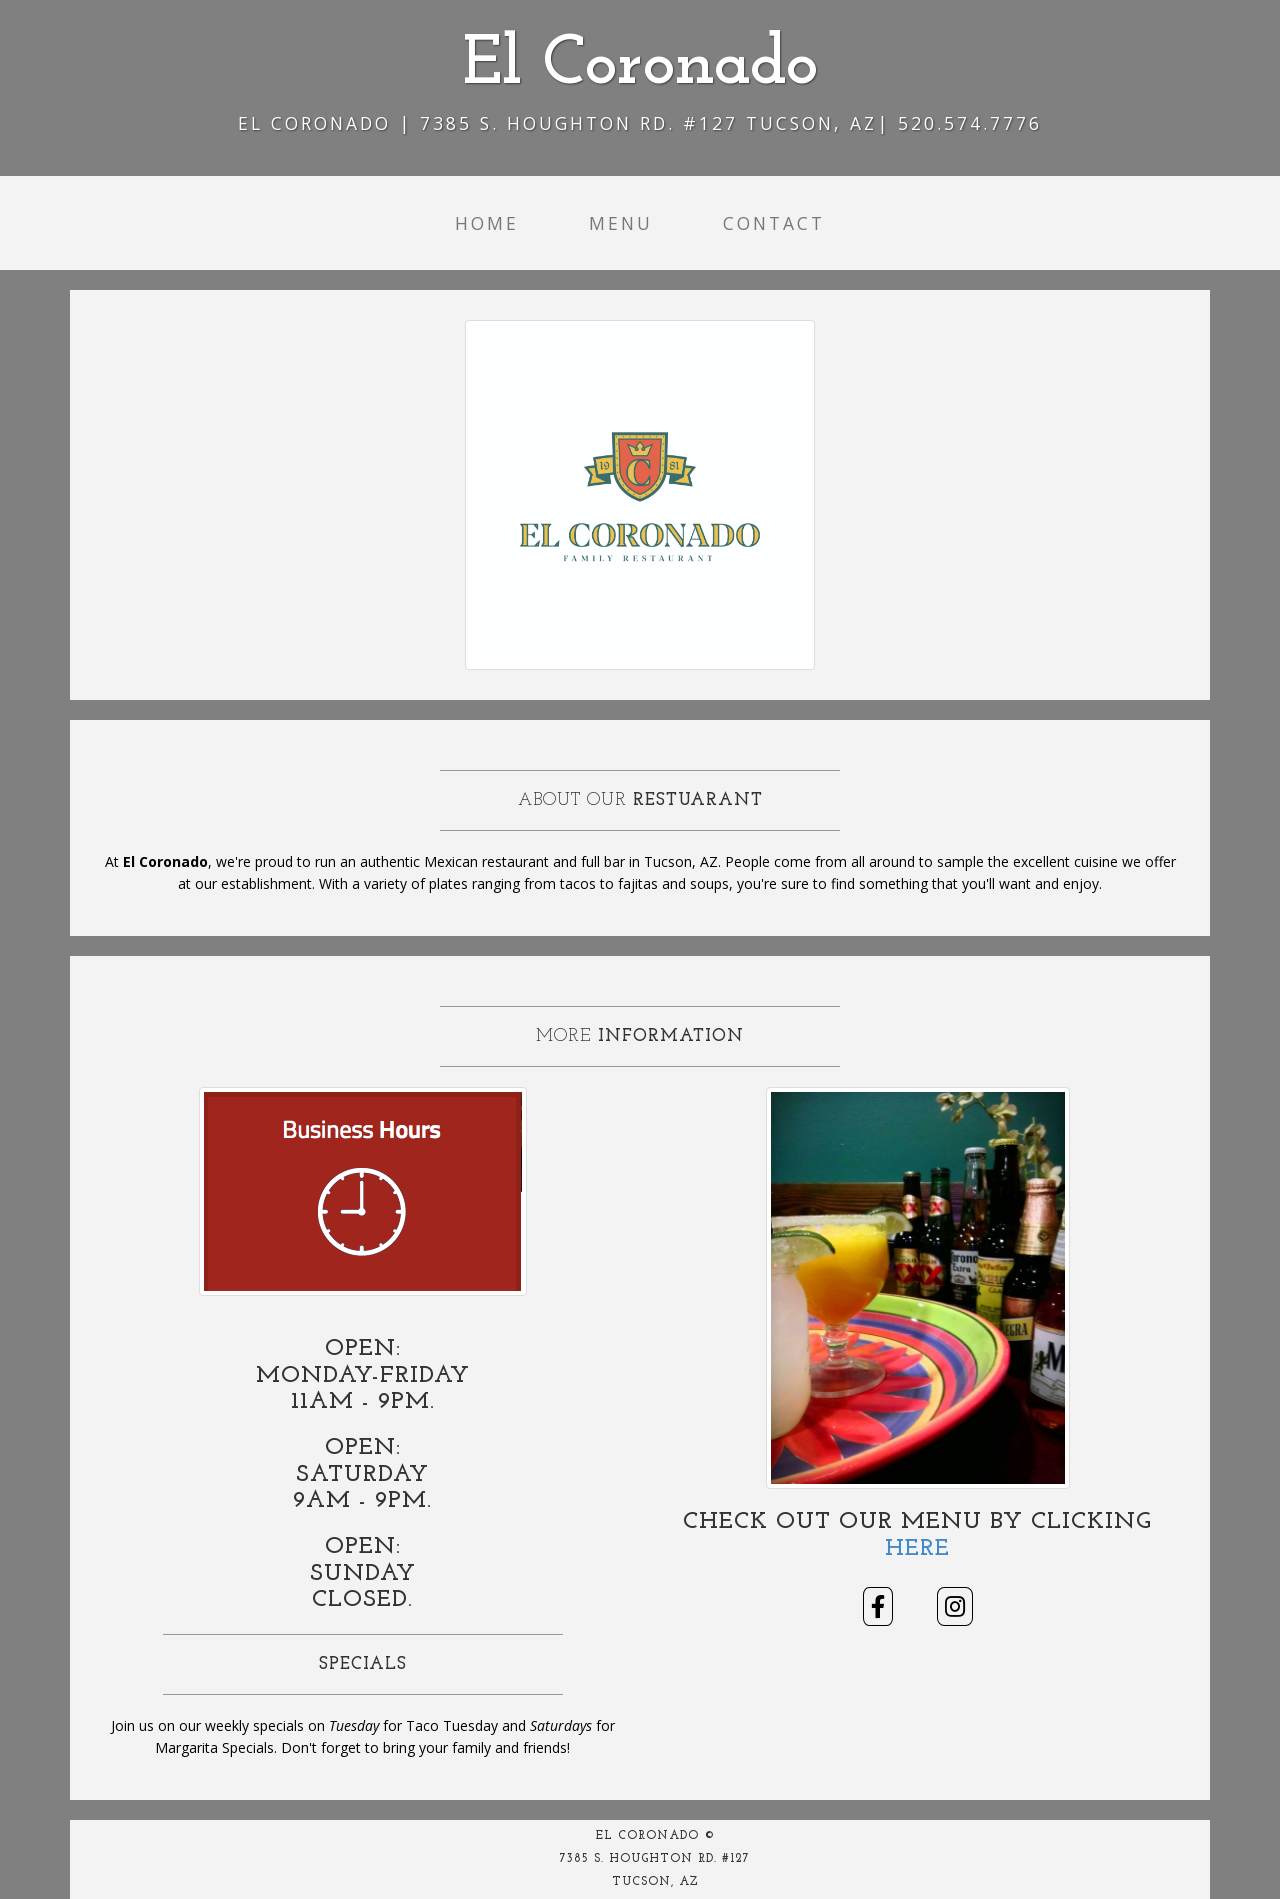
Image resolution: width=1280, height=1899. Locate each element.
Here (917, 1549)
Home (487, 223)
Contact (774, 223)
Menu (621, 223)
